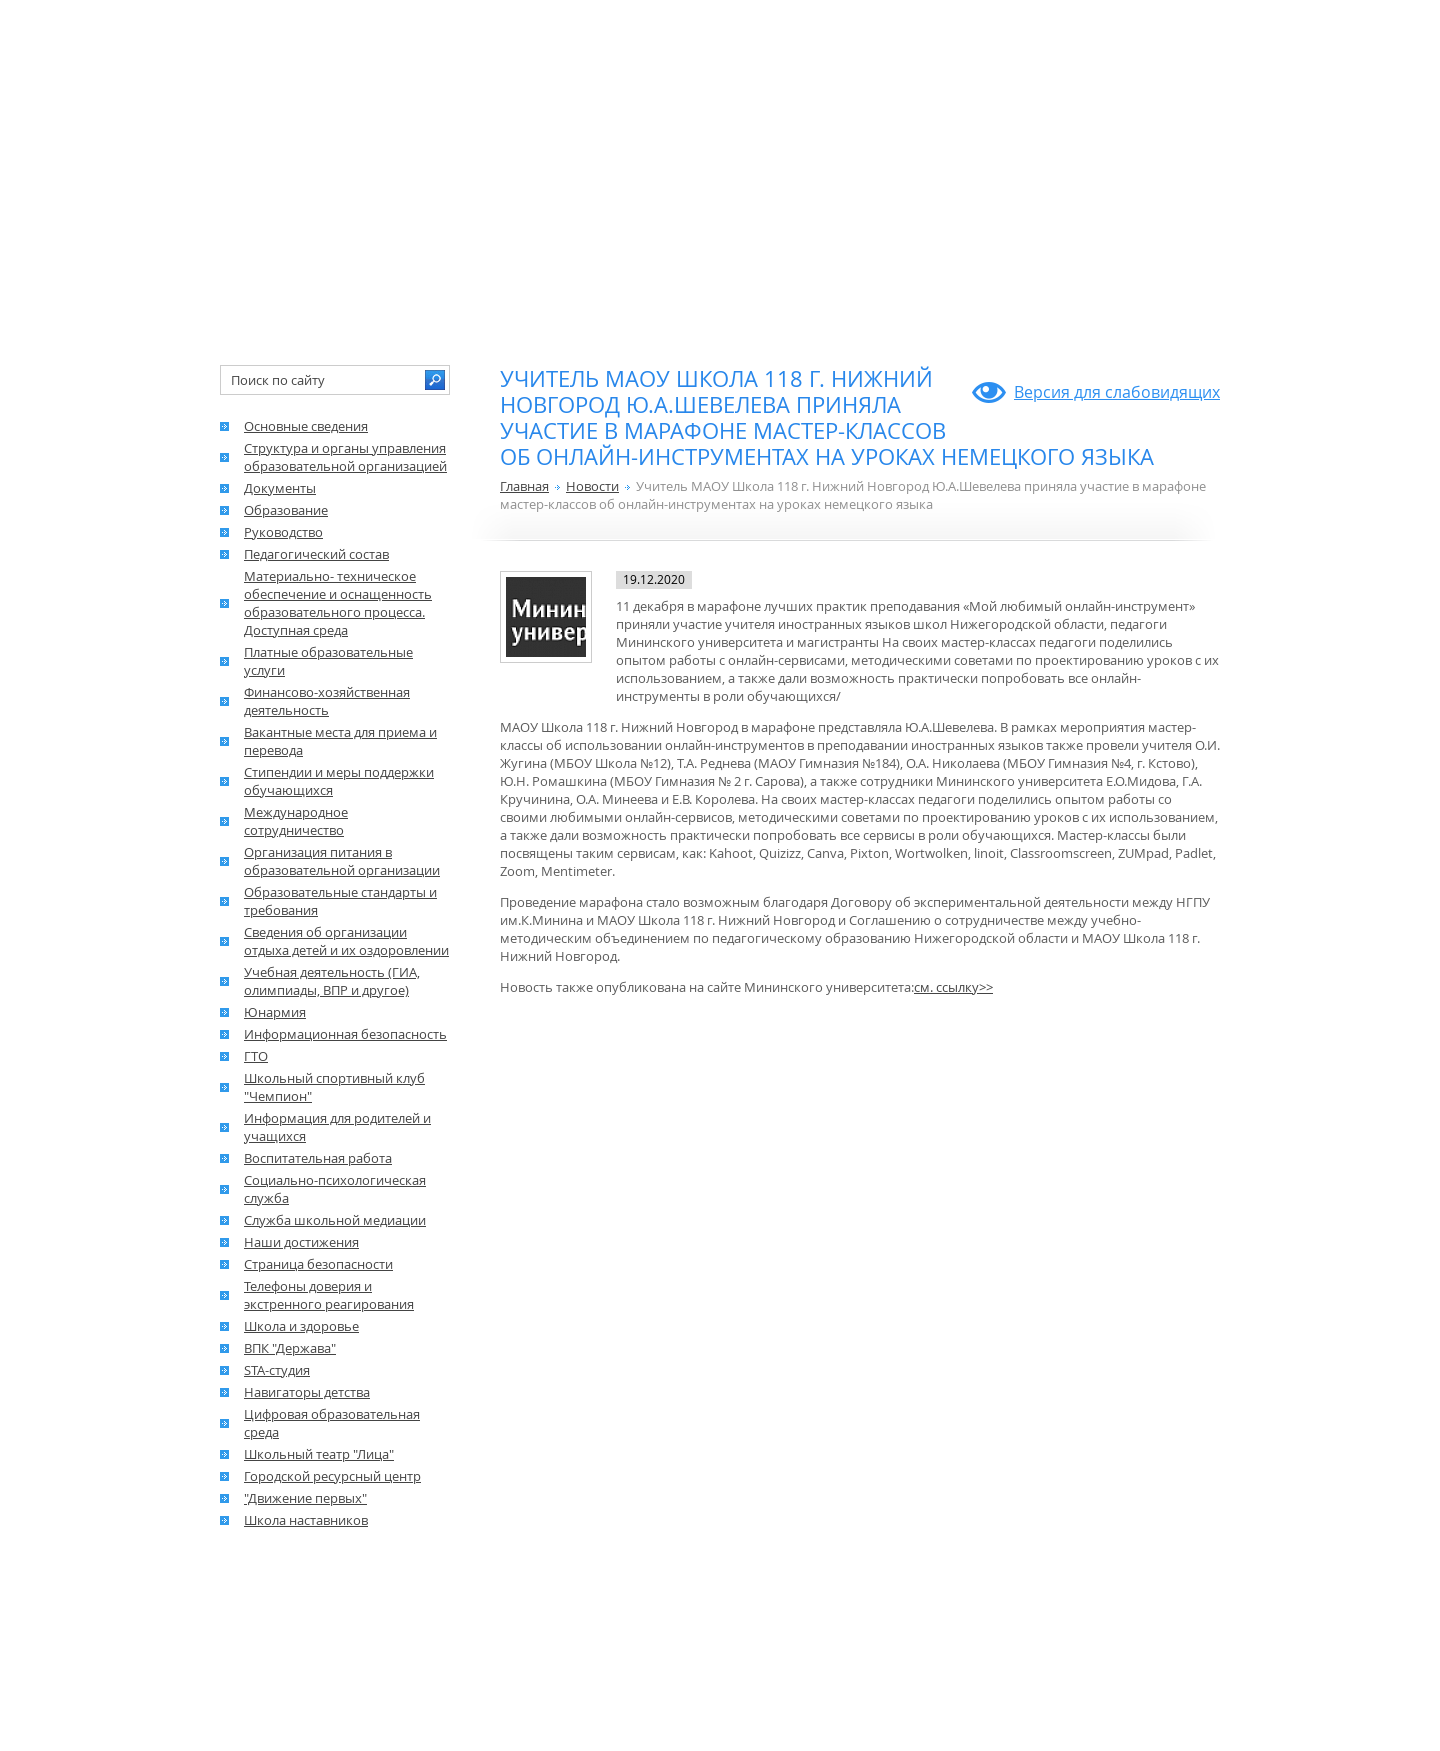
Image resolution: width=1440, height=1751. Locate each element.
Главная (524, 486)
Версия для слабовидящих (1117, 392)
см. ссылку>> (953, 987)
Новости (592, 486)
